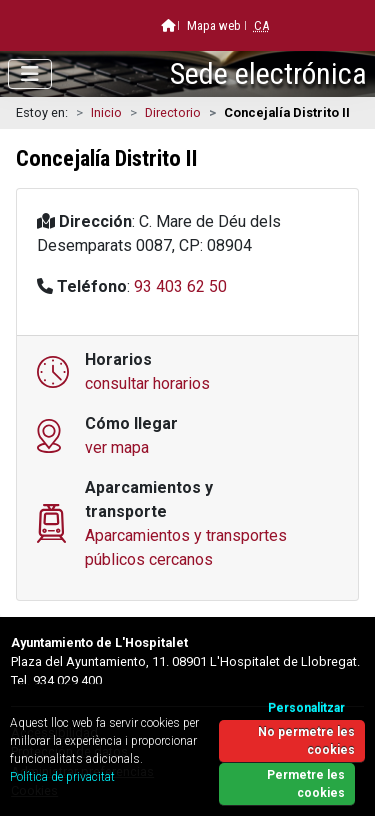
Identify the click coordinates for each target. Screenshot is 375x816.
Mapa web (214, 25)
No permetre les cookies (306, 741)
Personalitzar (306, 708)
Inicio (106, 112)
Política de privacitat (62, 777)
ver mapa (117, 447)
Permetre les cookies (306, 784)
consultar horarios (147, 383)
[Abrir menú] (30, 74)
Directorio (173, 112)
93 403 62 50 (180, 286)
